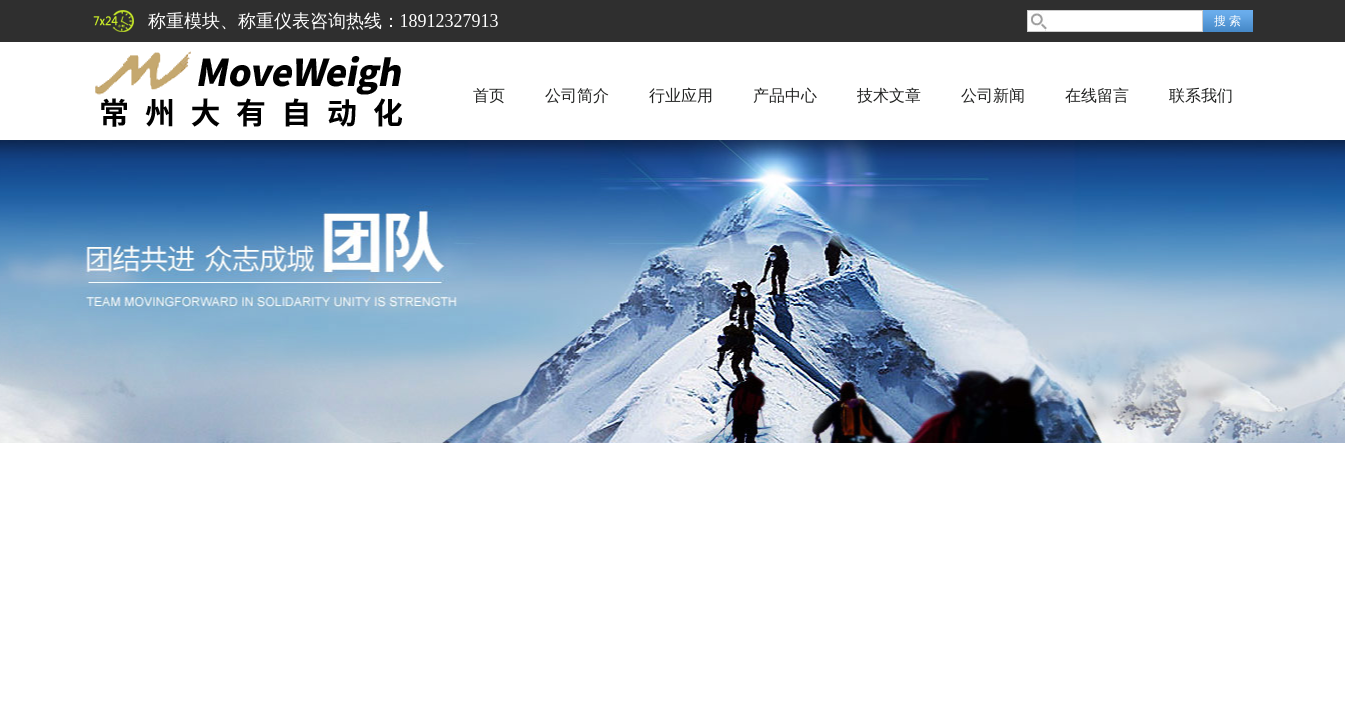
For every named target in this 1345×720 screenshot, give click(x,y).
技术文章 (889, 95)
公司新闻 (993, 95)
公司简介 (577, 95)
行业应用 (681, 95)
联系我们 (1201, 95)
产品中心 (785, 95)
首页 (489, 95)
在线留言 (1097, 95)
